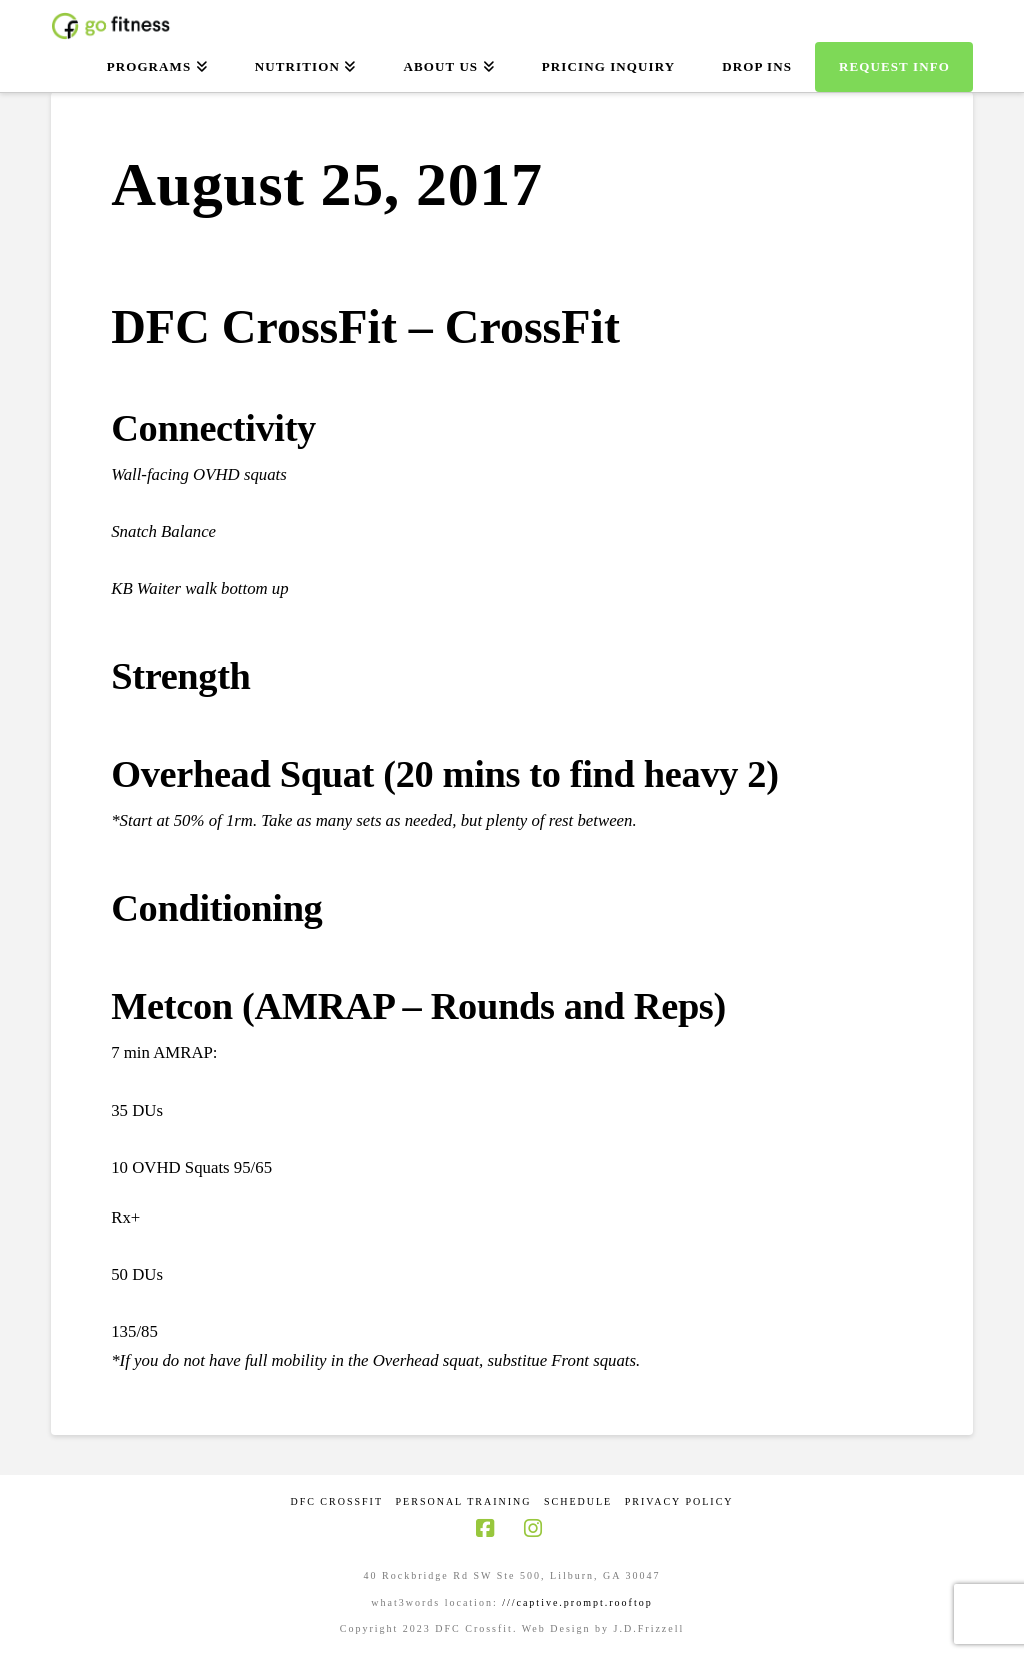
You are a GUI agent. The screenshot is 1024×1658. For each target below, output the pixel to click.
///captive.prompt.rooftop (577, 1602)
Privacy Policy (679, 1501)
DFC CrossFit (336, 1501)
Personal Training (464, 1501)
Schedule (578, 1501)
